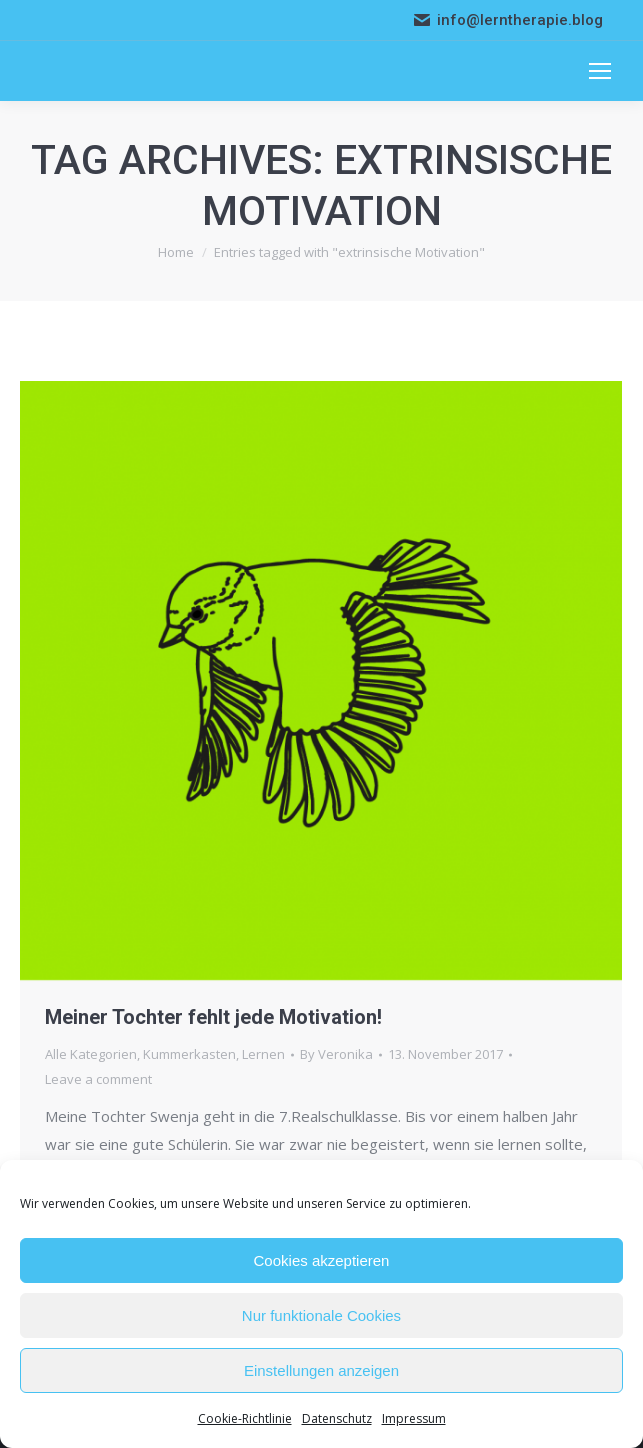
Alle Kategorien (91, 1054)
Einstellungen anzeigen (321, 1370)
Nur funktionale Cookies (321, 1315)
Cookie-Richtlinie (245, 1418)
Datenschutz (337, 1418)
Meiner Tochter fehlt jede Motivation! (213, 1017)
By (336, 1054)
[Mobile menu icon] (600, 71)
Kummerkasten (189, 1054)
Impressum (414, 1418)
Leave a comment (98, 1079)
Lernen (263, 1054)
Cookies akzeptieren (322, 1260)
